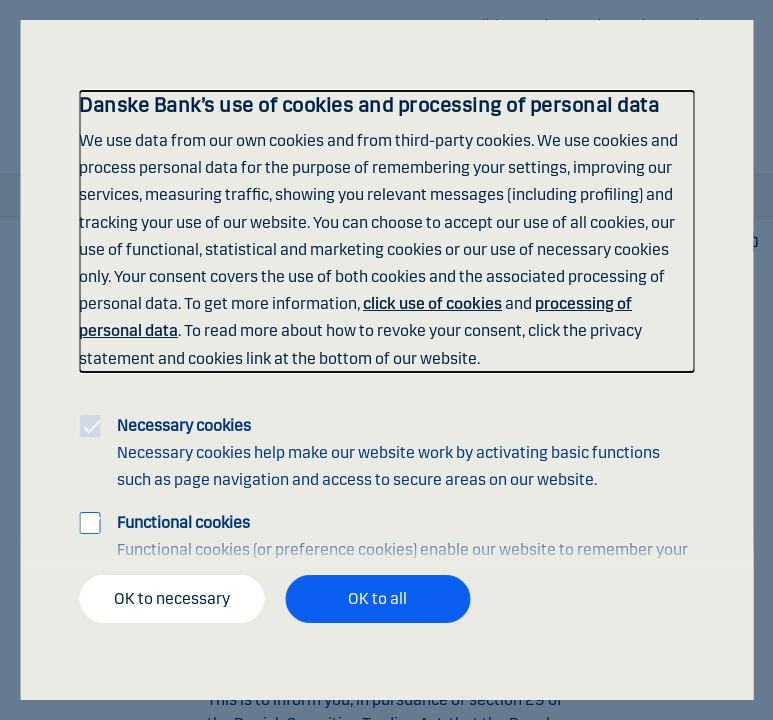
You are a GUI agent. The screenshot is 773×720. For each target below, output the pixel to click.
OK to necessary (172, 598)
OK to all (377, 598)
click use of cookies (432, 303)
